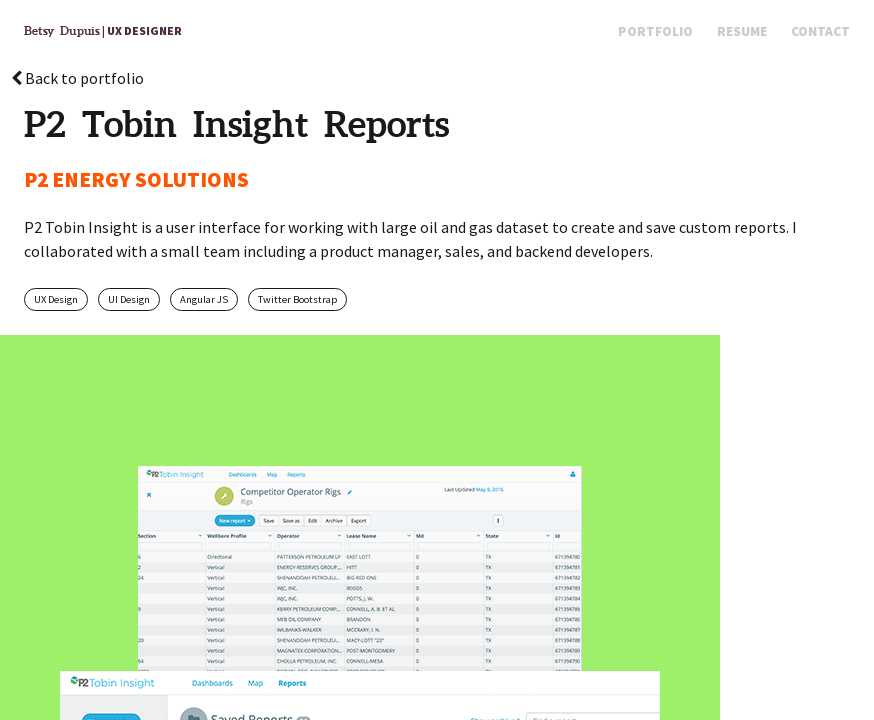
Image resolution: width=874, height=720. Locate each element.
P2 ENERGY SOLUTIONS (136, 179)
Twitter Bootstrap (297, 299)
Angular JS (204, 299)
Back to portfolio (77, 78)
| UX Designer (103, 31)
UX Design (56, 299)
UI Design (129, 299)
